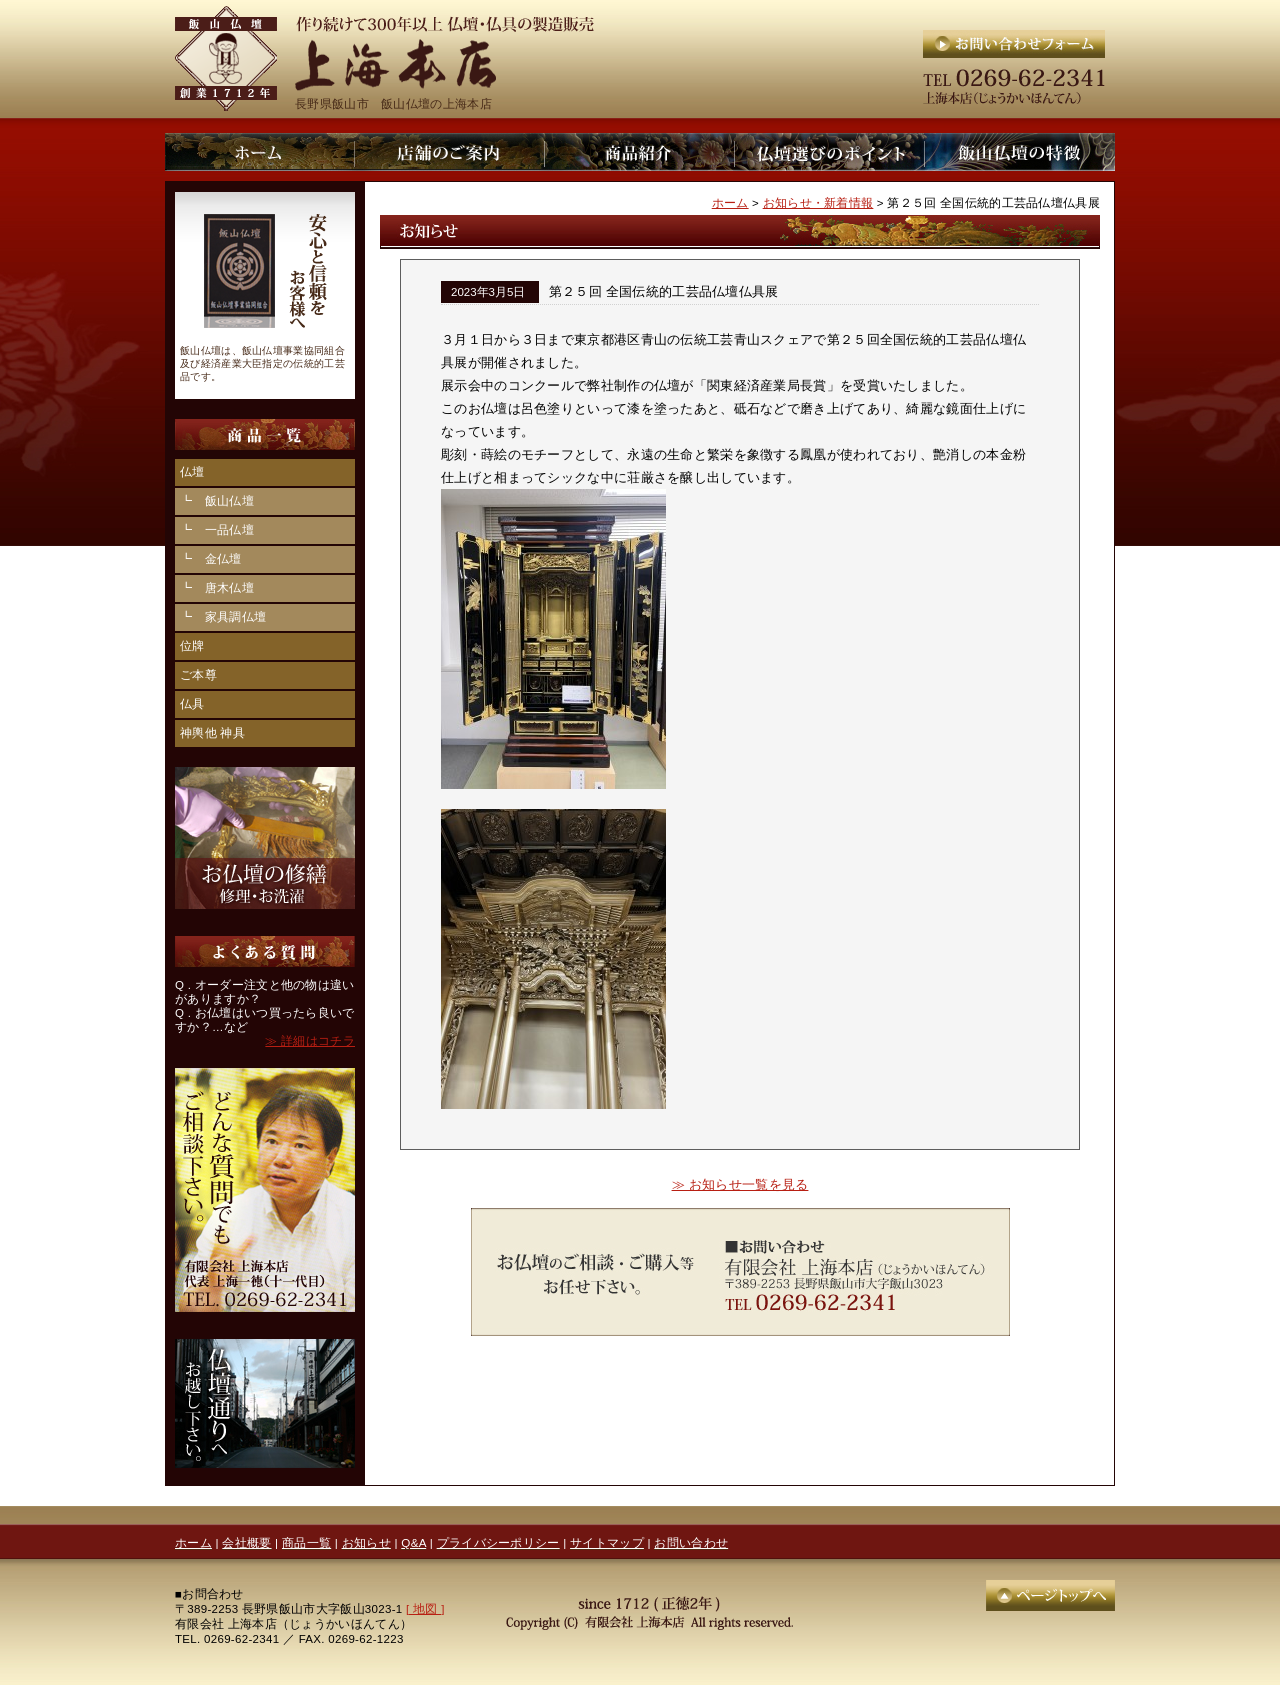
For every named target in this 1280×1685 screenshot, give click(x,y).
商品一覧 (306, 1542)
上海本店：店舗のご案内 (450, 152)
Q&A (413, 1542)
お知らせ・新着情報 (818, 203)
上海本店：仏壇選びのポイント (830, 152)
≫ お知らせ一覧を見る (740, 1184)
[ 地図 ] (425, 1609)
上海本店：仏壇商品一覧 (640, 152)
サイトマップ (607, 1542)
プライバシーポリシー (498, 1542)
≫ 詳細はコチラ (310, 1041)
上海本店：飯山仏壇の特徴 (1020, 152)
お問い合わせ (691, 1542)
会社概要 (246, 1542)
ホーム (730, 203)
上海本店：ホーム (260, 152)
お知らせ (366, 1542)
